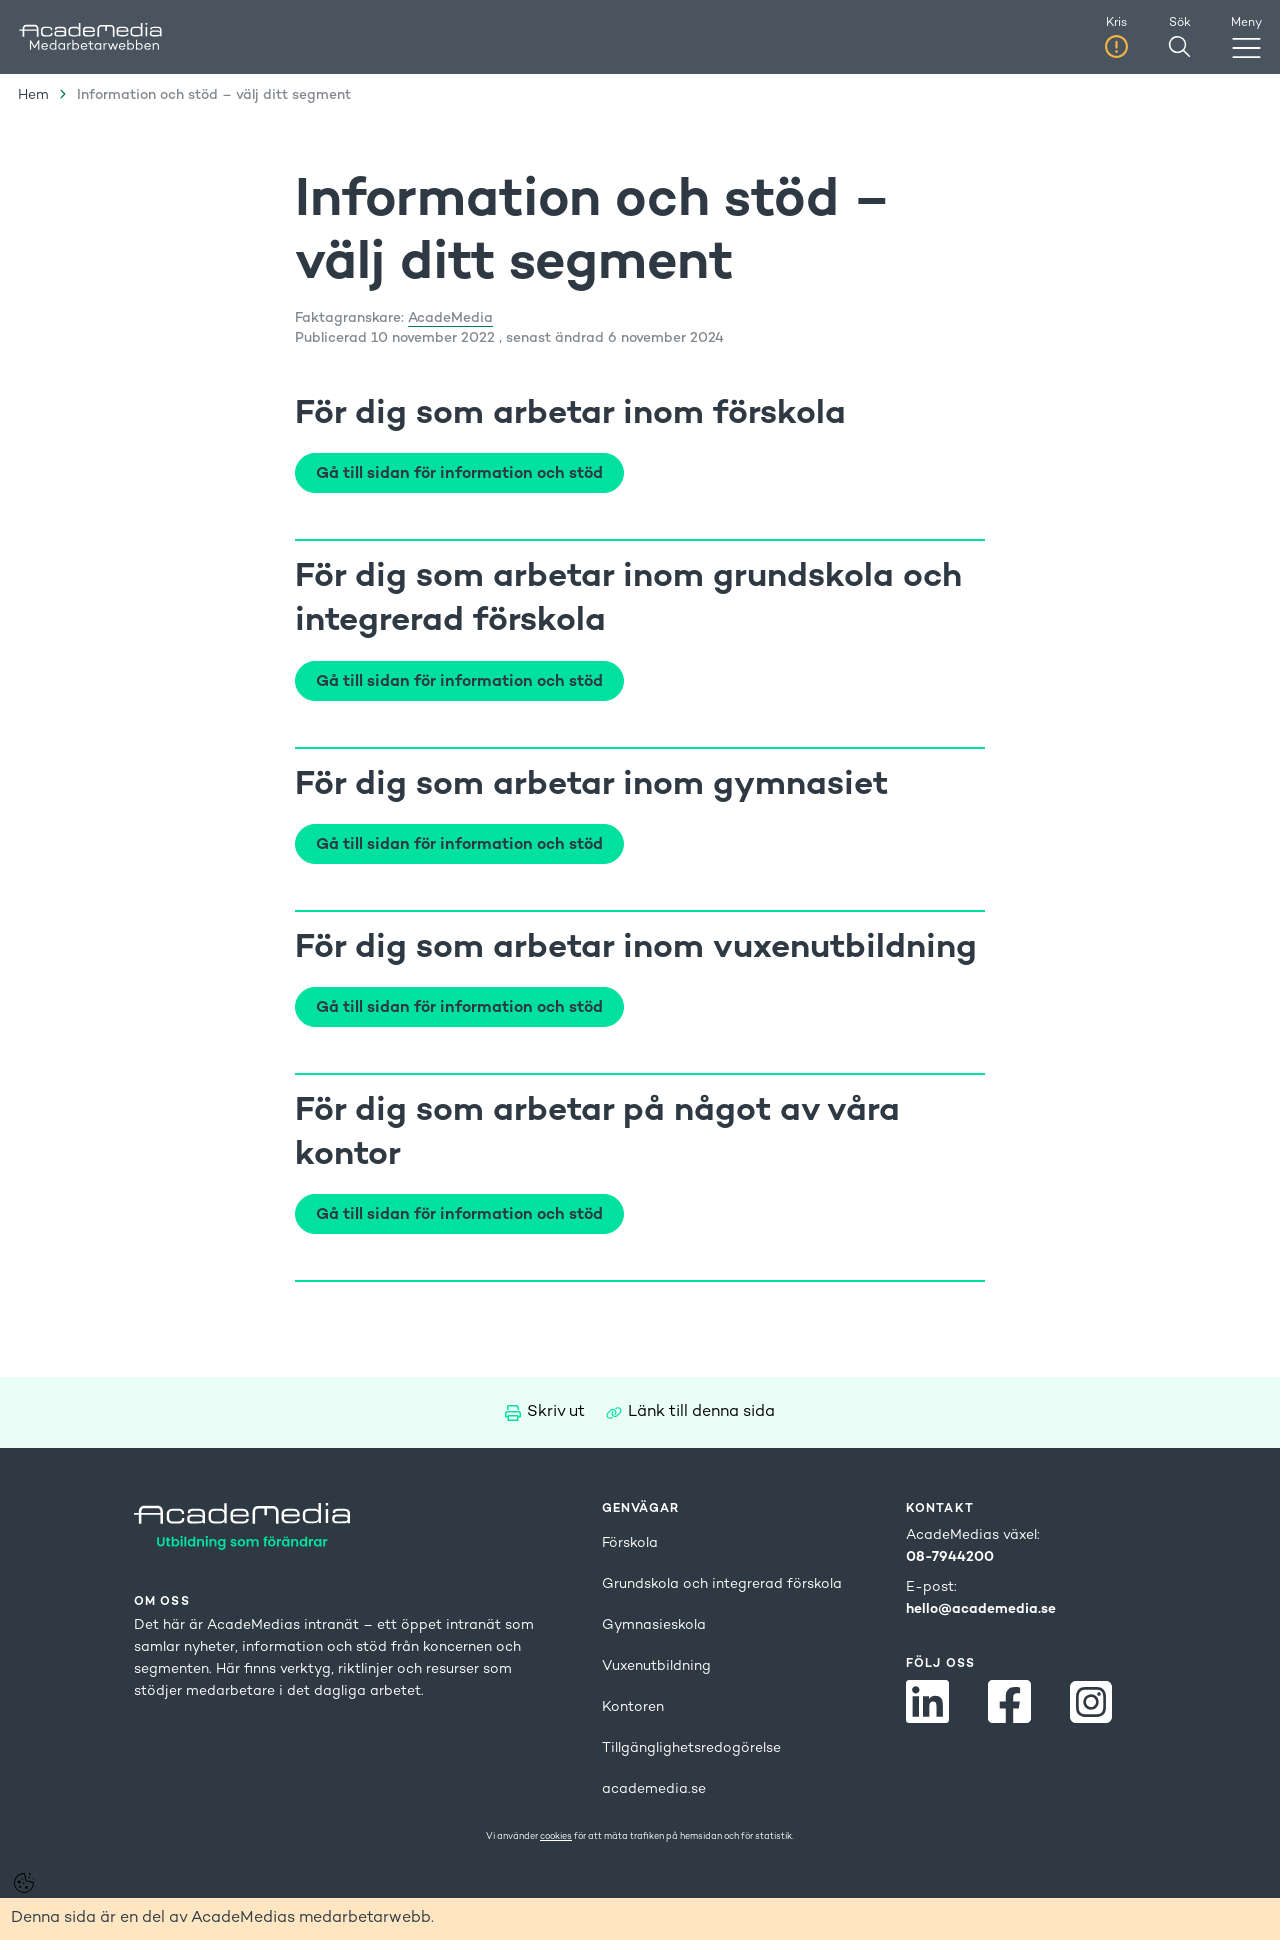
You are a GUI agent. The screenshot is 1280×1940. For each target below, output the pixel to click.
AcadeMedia (450, 318)
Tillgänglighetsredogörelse (691, 1748)
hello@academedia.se (981, 1609)
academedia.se (654, 1789)
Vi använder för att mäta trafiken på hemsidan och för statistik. (640, 1837)
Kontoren (633, 1707)
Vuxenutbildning (656, 1666)
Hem (33, 95)
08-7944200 (950, 1557)
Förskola (630, 1543)
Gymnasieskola (654, 1625)
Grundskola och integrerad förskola (722, 1584)
